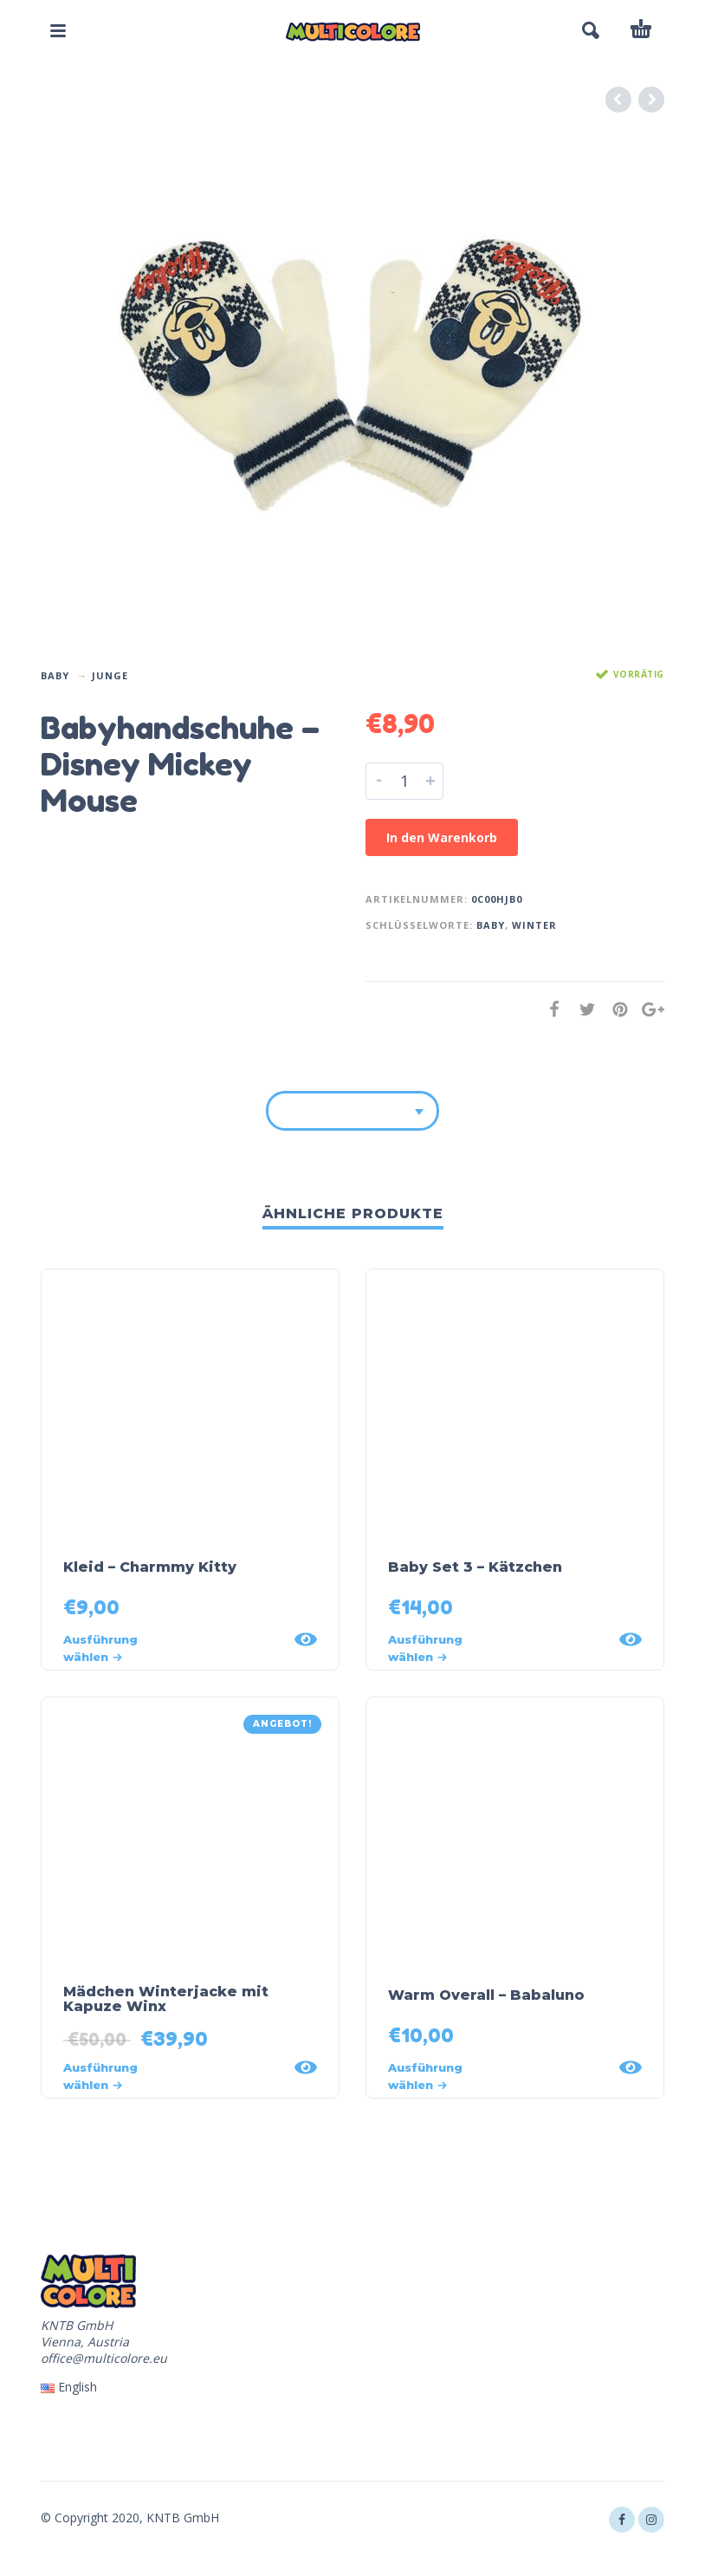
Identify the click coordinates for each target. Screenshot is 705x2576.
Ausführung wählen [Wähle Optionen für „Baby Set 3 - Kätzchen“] (425, 1648)
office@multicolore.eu (104, 2358)
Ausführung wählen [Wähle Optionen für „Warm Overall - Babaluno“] (425, 2076)
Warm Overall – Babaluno (486, 1995)
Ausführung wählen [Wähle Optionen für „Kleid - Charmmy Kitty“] (100, 1648)
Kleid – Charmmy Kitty (149, 1567)
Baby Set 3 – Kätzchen (475, 1567)
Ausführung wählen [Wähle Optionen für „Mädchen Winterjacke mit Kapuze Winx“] (100, 2076)
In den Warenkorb (441, 837)
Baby (55, 675)
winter (534, 924)
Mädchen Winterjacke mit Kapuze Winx (165, 1999)
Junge (110, 675)
